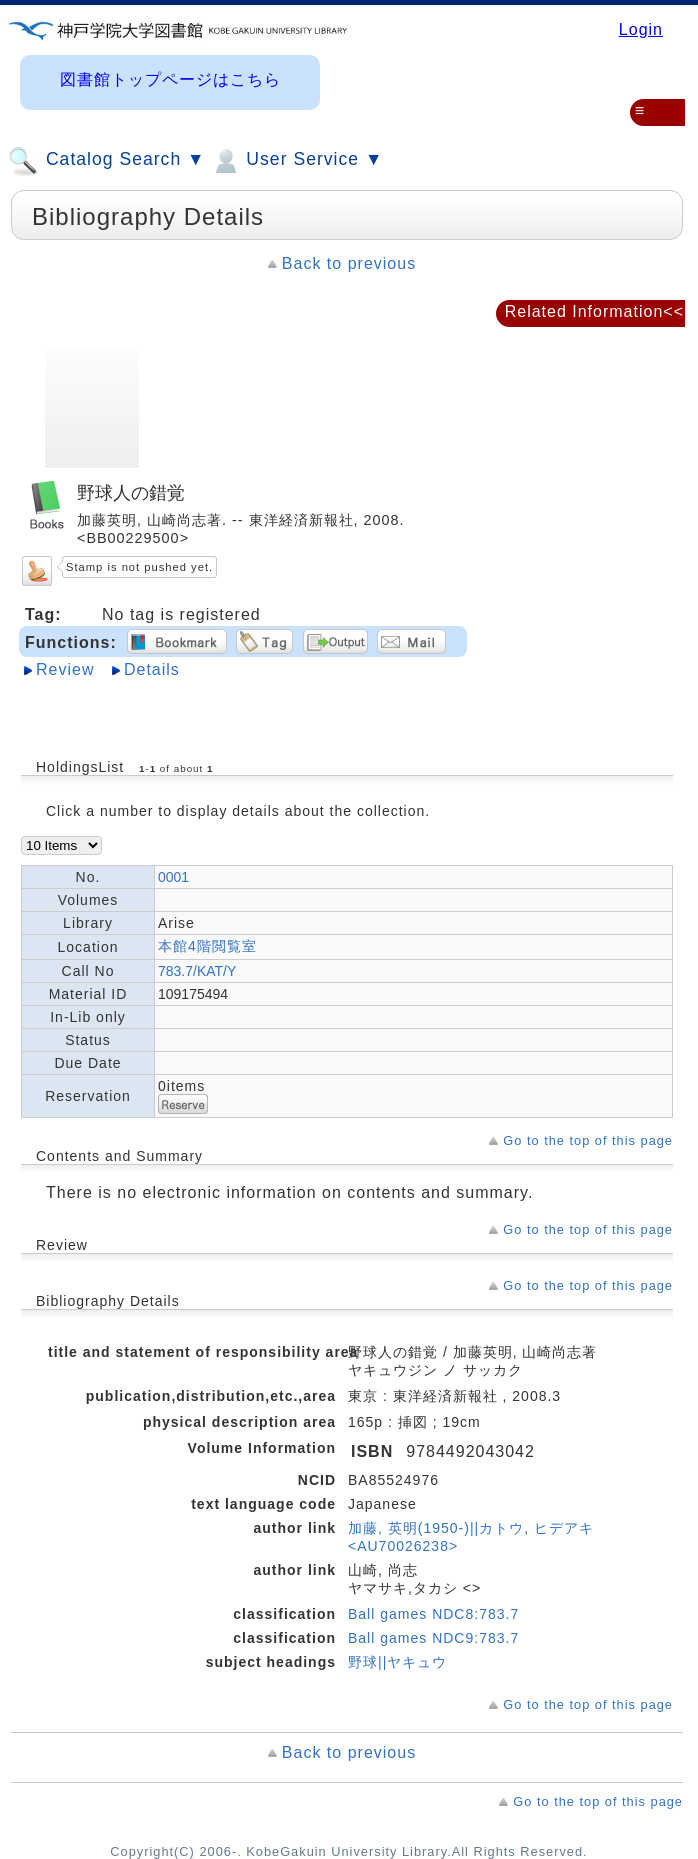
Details (152, 669)
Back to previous (349, 263)
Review (65, 669)
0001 (173, 877)
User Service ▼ (296, 161)
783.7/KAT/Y (197, 971)
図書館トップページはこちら (170, 79)
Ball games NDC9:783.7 (433, 1638)
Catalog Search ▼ (106, 161)
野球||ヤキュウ (397, 1662)
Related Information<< (594, 311)
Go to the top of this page (588, 1140)
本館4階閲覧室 (207, 946)
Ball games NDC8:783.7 (433, 1614)
